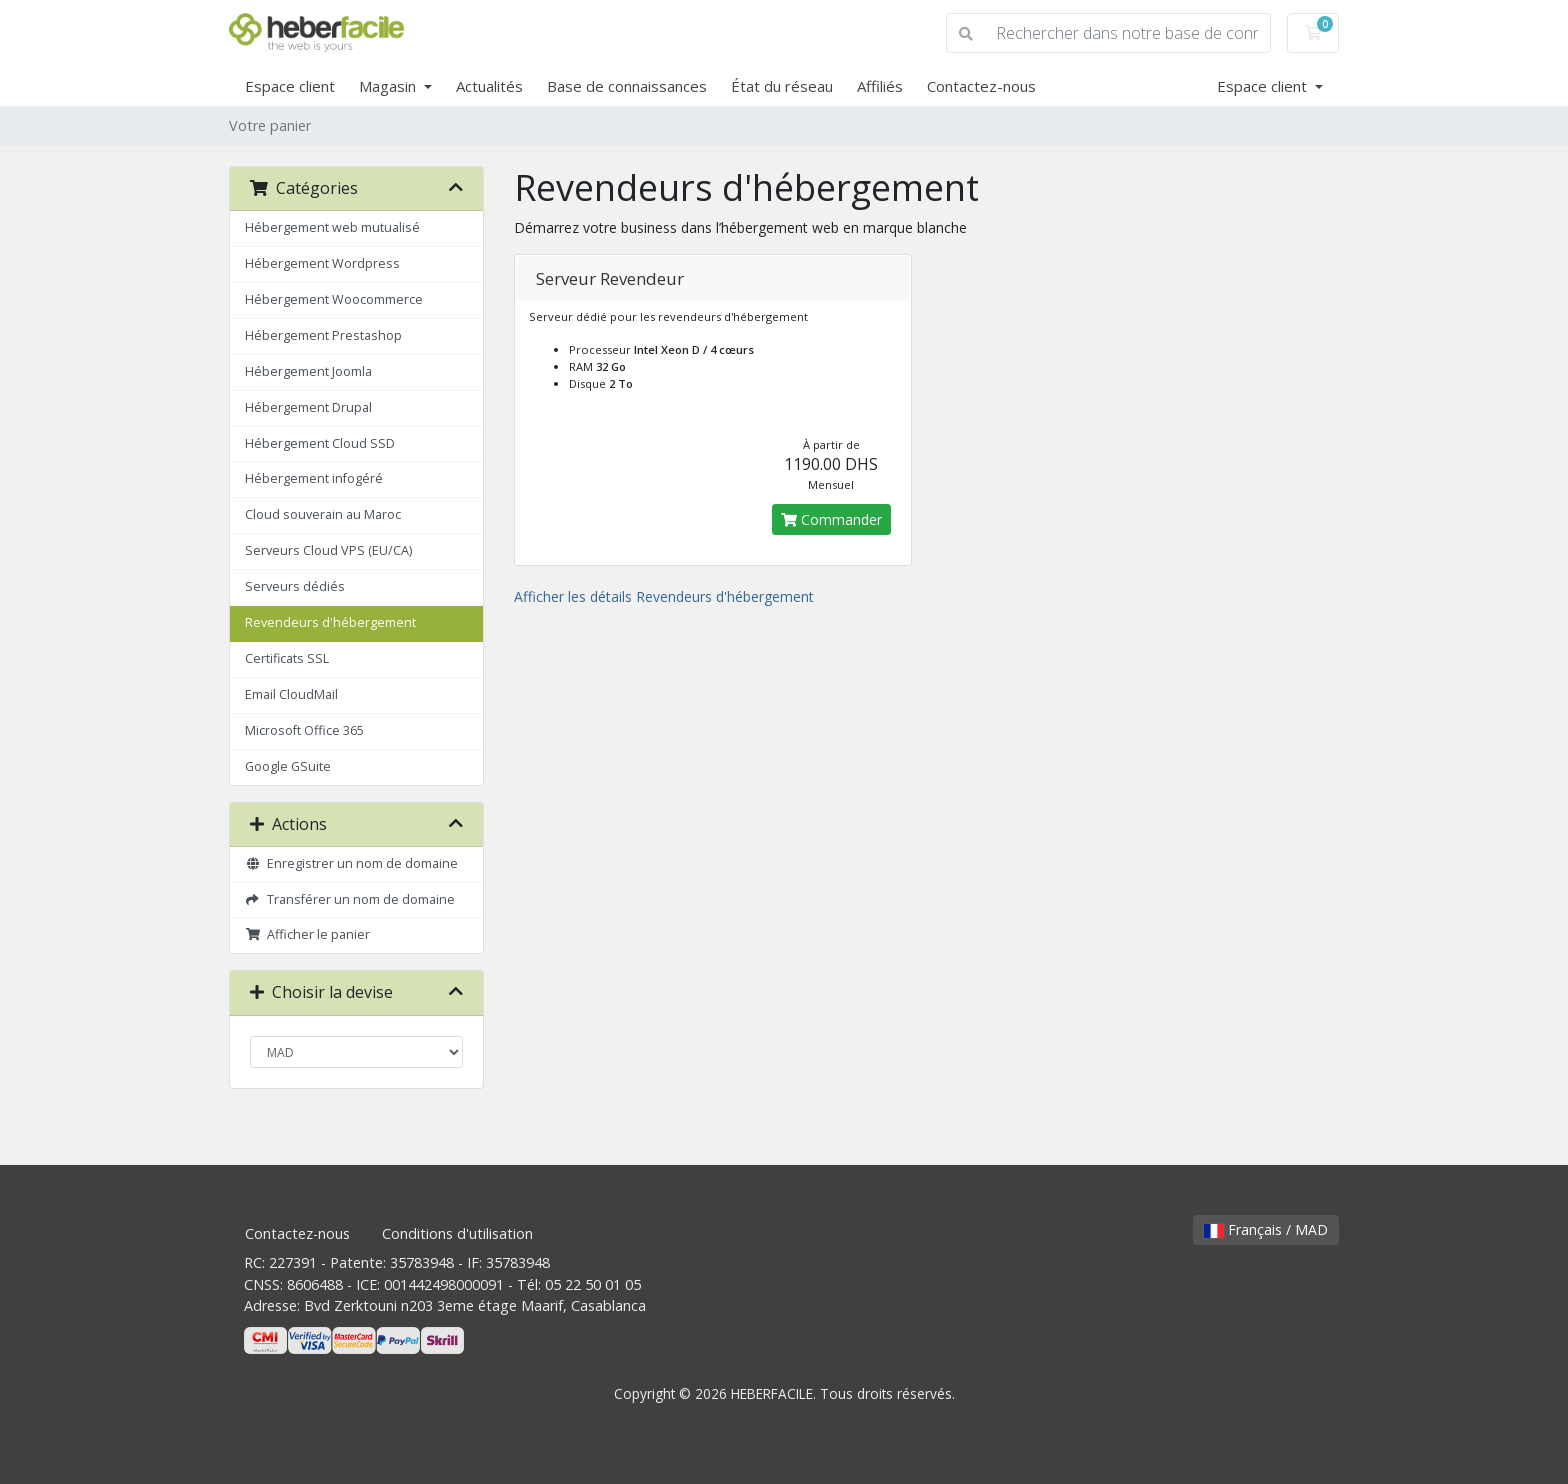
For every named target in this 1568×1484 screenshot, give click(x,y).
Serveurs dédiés (295, 586)
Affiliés (880, 86)
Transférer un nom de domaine (350, 899)
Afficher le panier (307, 934)
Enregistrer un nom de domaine (351, 863)
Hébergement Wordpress (322, 263)
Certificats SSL (287, 658)
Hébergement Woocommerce (334, 299)
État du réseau (782, 86)
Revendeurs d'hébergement (330, 622)
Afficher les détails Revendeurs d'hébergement (664, 596)
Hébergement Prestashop (323, 335)
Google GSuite (288, 766)
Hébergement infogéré (314, 478)
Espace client (290, 86)
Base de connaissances (627, 86)
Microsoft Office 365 (304, 730)
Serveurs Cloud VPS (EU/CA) (328, 550)
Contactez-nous (981, 86)
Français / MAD (1266, 1229)
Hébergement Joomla (308, 371)
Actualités (489, 86)
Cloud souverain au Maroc (323, 514)
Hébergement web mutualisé (332, 227)
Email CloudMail (291, 694)
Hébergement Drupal (308, 407)
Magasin (389, 86)
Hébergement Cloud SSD (320, 443)
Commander (831, 519)
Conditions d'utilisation (457, 1233)
